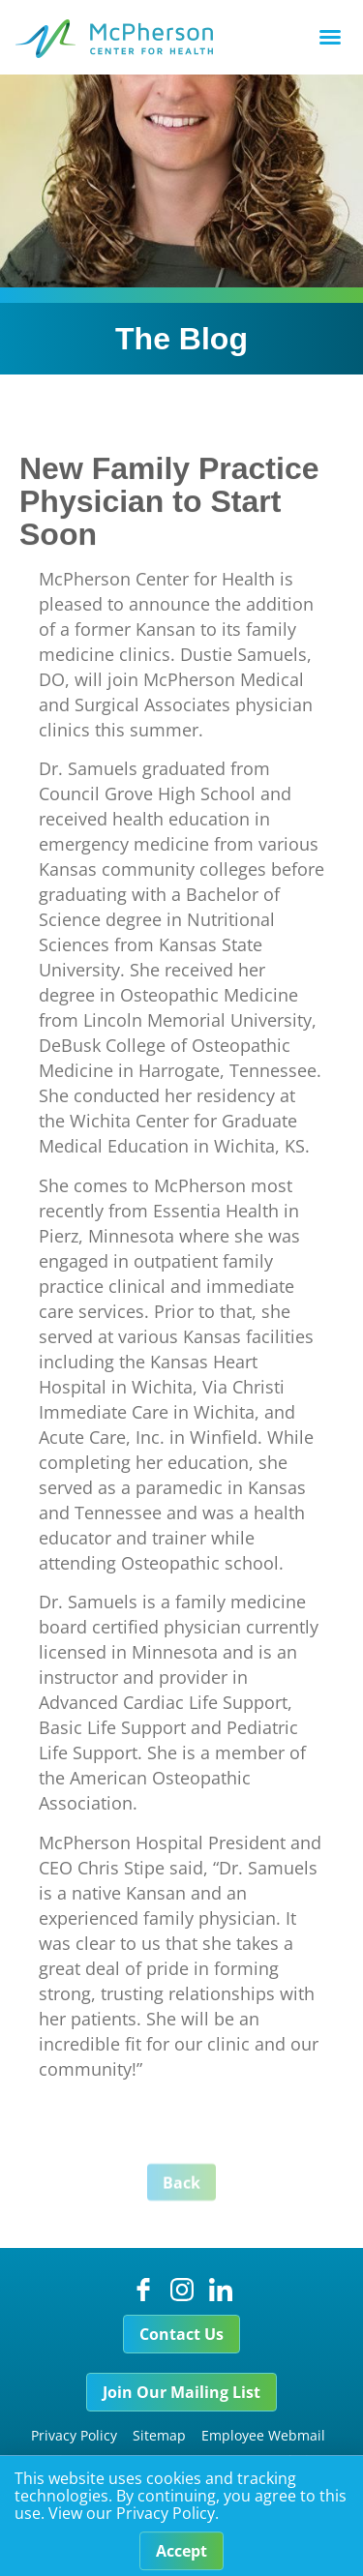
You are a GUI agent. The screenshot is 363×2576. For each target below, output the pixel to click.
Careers (211, 2460)
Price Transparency (107, 2460)
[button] (330, 36)
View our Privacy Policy (131, 2520)
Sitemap (159, 2435)
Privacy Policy (74, 2435)
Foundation (288, 2460)
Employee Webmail (263, 2435)
